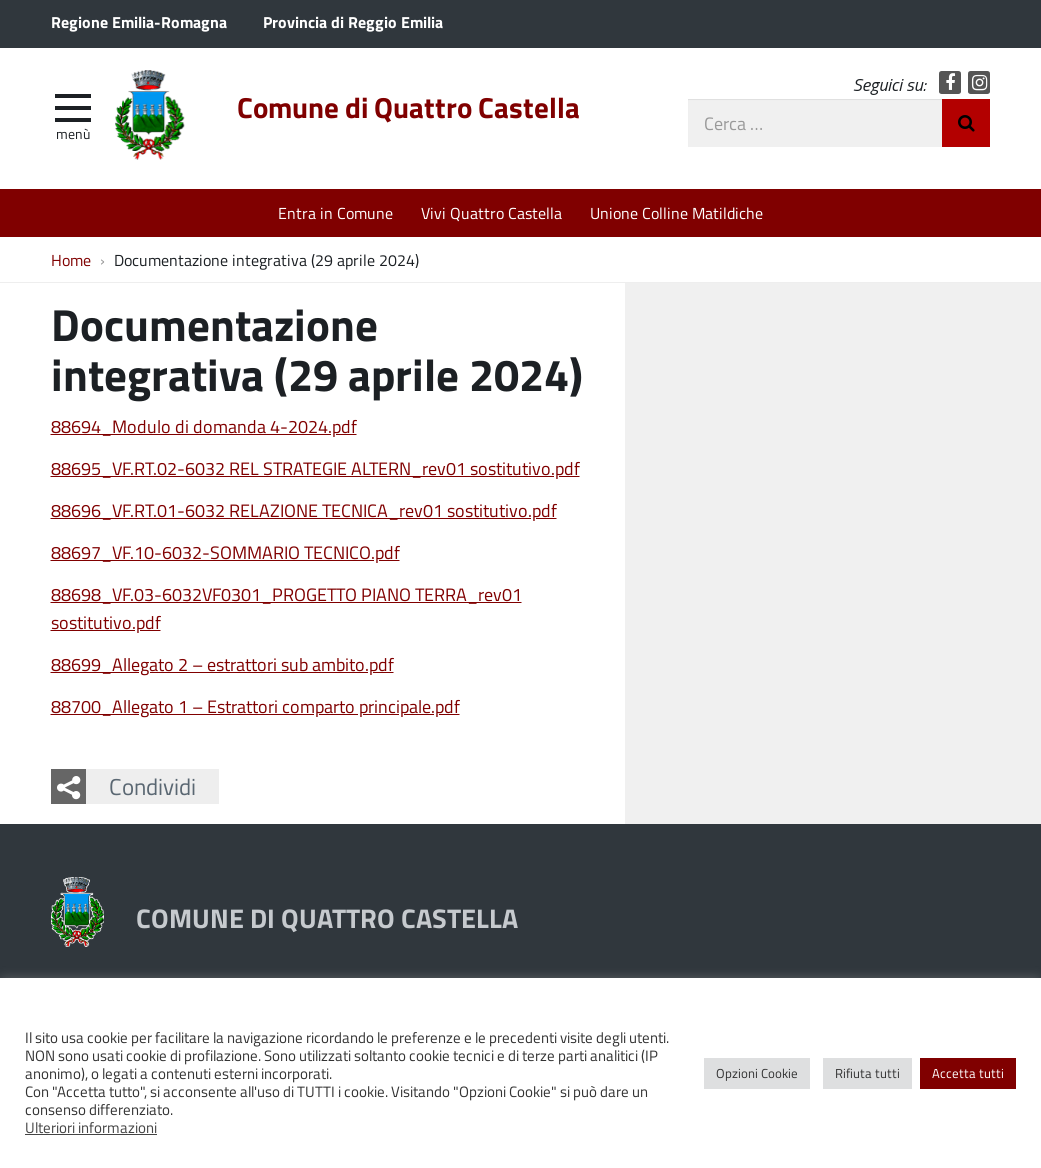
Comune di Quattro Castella (408, 107)
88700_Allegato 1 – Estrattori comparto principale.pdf (255, 706)
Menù (73, 133)
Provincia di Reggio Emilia (353, 21)
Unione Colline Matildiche (676, 212)
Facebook (950, 82)
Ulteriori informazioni (91, 1127)
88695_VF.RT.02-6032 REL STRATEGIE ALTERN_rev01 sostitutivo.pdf (315, 468)
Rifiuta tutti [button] (867, 1073)
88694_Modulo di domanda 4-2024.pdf (204, 426)
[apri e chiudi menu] (73, 106)
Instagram (979, 82)
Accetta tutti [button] (968, 1073)
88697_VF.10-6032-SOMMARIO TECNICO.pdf (225, 552)
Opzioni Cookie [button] (757, 1073)
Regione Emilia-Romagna (139, 21)
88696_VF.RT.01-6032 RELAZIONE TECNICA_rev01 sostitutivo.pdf (304, 510)
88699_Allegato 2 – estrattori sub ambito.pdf (222, 664)
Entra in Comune (335, 212)
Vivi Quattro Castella (491, 212)
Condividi (152, 786)
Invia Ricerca (966, 123)
